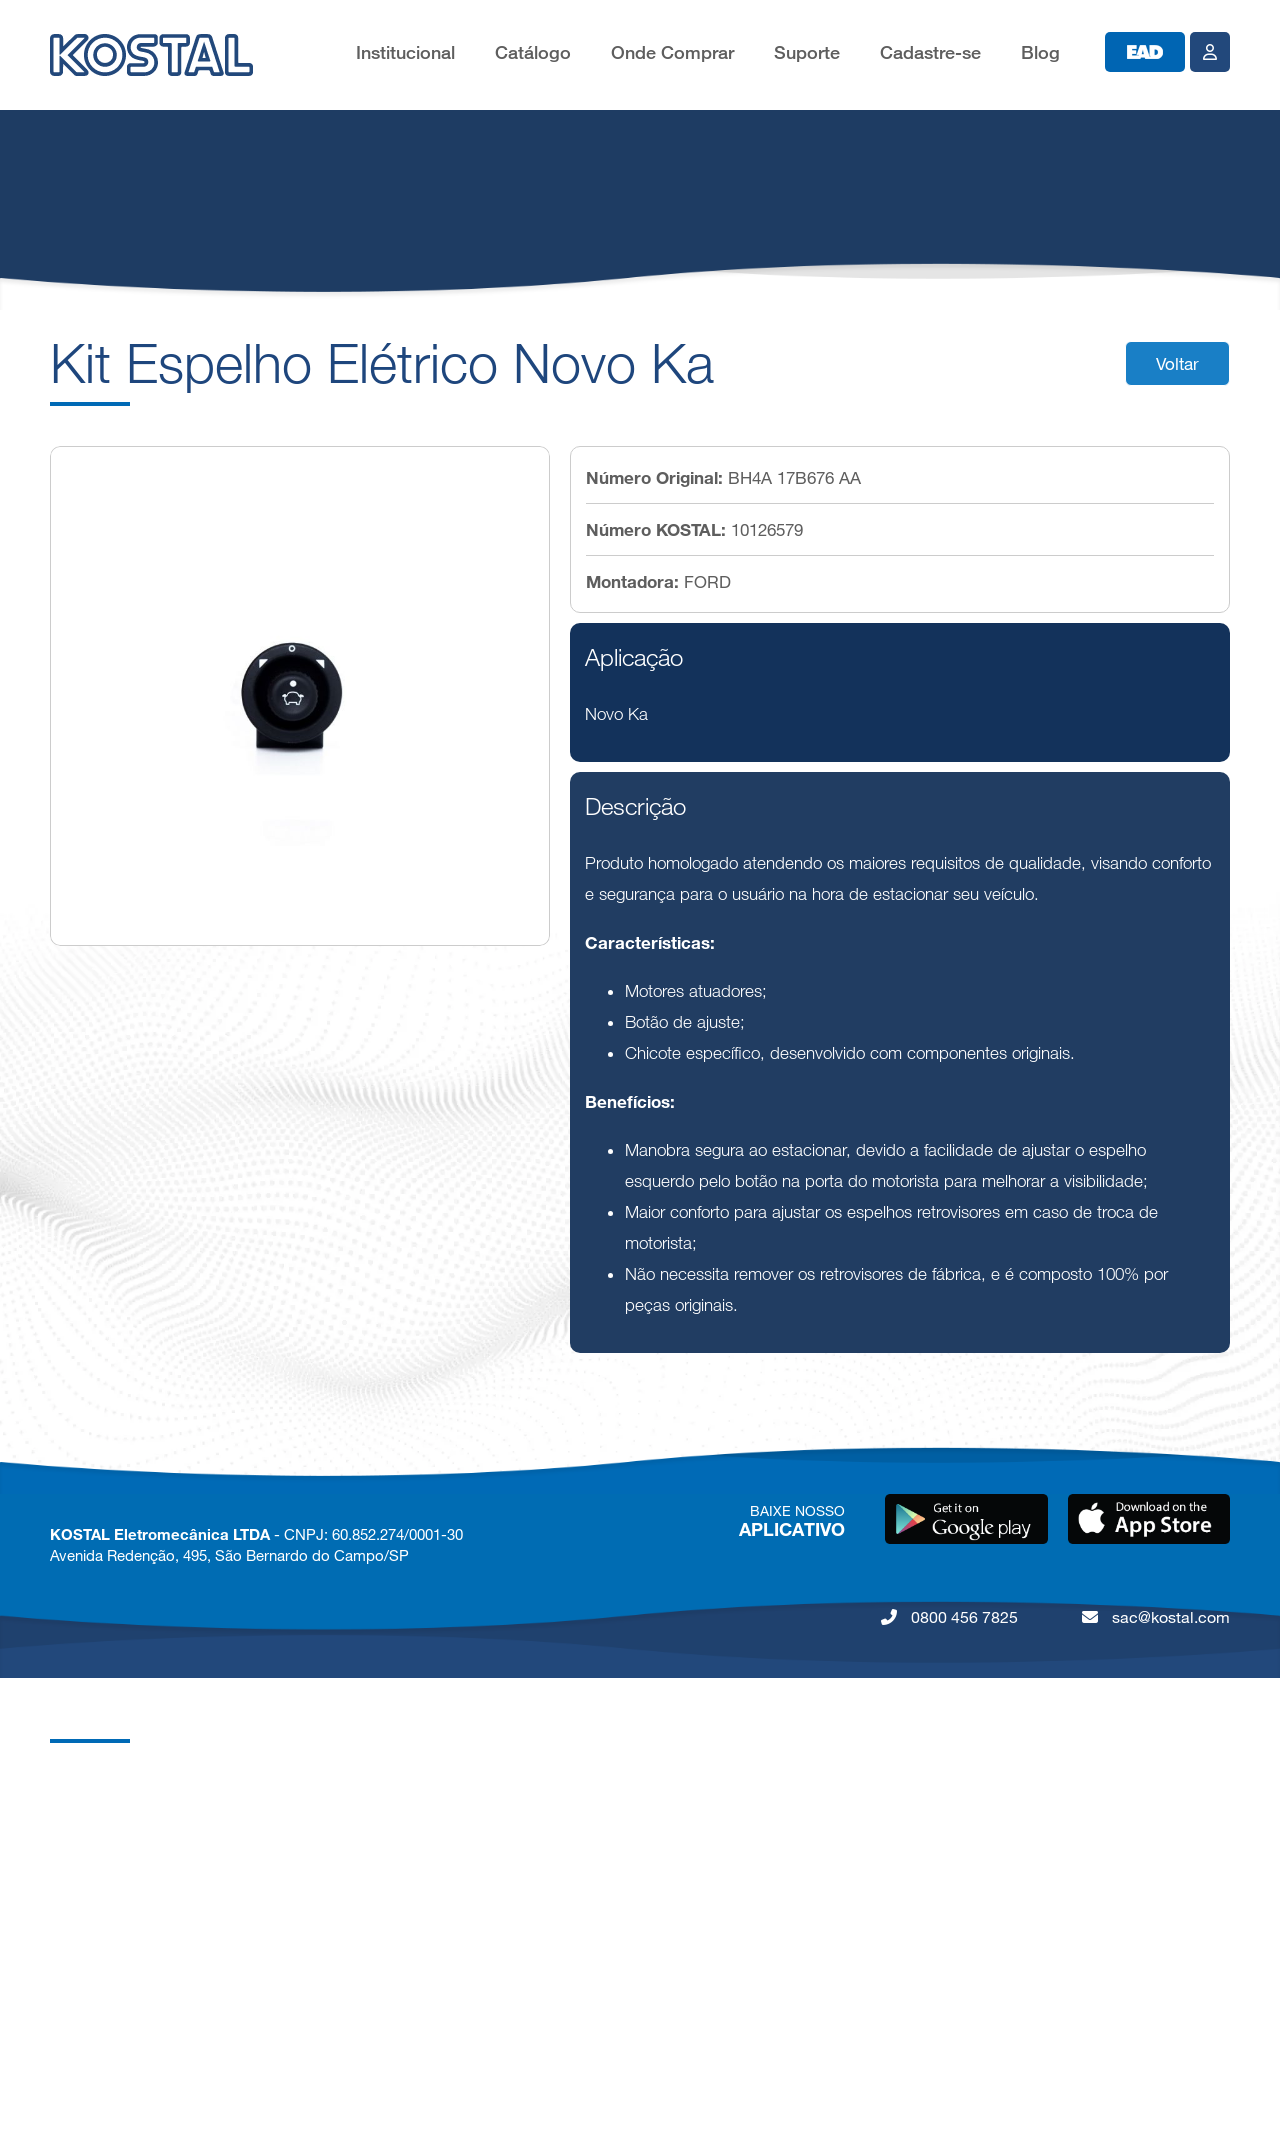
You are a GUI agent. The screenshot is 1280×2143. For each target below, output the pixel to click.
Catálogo (533, 52)
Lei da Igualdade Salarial (131, 2062)
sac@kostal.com (1156, 1617)
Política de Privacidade (126, 1982)
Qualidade (83, 1902)
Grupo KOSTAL (101, 1782)
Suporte (807, 52)
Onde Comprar (672, 52)
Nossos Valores (103, 1942)
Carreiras (80, 1862)
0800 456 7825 (949, 1617)
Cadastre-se (930, 52)
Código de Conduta (116, 2022)
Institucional (405, 52)
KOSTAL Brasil (99, 1822)
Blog (1040, 52)
